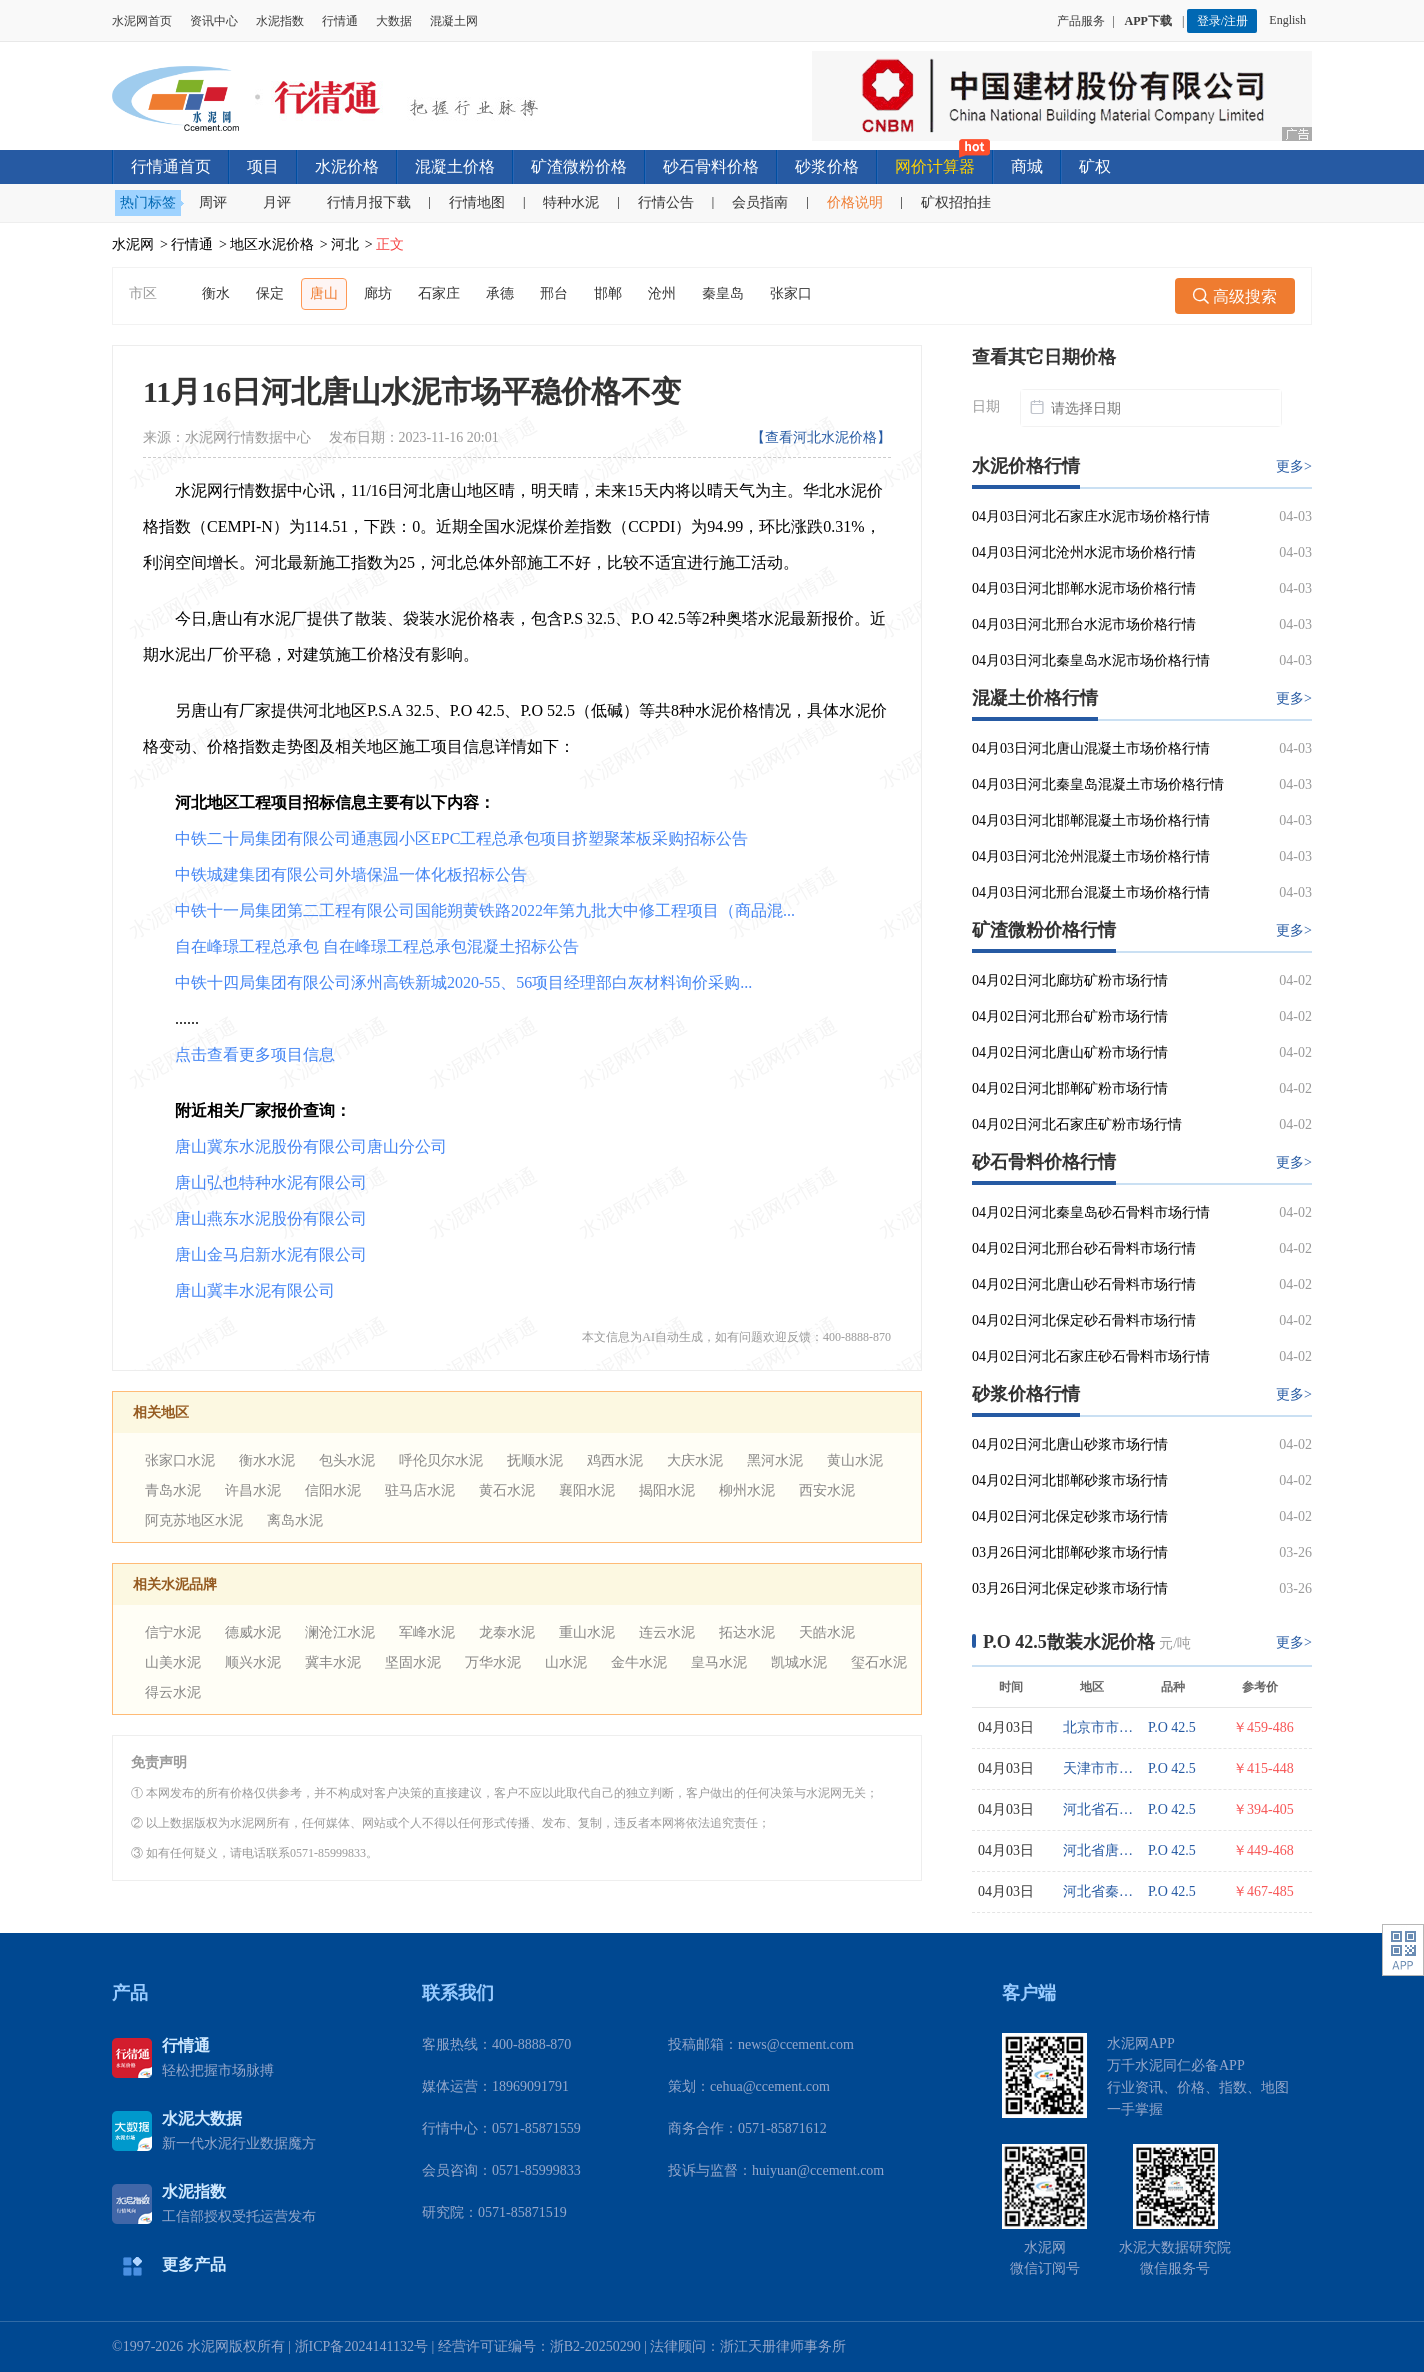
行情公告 (666, 202)
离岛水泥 (295, 1520)
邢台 (554, 293)
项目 (263, 166)
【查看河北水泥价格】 (821, 437)
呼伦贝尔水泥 (441, 1460)
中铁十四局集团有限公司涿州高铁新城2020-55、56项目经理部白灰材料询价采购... (463, 982)
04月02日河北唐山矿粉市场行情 (1070, 1052)
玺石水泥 (879, 1662)
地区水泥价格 (272, 244)
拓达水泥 (747, 1632)
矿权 (1095, 166)
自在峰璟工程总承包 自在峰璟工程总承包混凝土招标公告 (377, 946)
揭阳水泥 (667, 1490)
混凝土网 (454, 21)
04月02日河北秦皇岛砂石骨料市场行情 (1091, 1212)
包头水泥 (347, 1460)
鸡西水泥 (615, 1460)
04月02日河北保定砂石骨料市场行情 (1084, 1320)
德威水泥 (253, 1632)
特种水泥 (571, 202)
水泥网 (133, 244)
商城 (1027, 166)
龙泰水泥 (507, 1632)
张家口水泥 (180, 1460)
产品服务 (1081, 21)
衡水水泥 (267, 1460)
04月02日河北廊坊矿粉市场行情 (1070, 980)
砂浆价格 (827, 166)
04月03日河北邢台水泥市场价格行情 (1084, 624)
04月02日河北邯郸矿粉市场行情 (1070, 1088)
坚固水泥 (413, 1662)
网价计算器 (935, 166)
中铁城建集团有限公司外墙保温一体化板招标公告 (351, 874)
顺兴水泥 (253, 1662)
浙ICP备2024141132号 (361, 2346)
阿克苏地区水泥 (194, 1520)
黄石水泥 (507, 1490)
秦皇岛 (723, 293)
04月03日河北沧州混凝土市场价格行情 (1091, 856)
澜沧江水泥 (340, 1632)
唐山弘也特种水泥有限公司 (271, 1182)
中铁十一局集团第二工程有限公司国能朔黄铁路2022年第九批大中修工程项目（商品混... (485, 910)
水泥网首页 (142, 21)
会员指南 (760, 202)
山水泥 (566, 1662)
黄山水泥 (855, 1460)
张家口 (791, 293)
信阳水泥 (333, 1490)
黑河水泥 (775, 1460)
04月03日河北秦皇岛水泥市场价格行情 (1091, 660)
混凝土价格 (455, 166)
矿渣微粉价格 (579, 166)
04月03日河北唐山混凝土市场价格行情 (1091, 748)
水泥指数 (280, 21)
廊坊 (378, 293)
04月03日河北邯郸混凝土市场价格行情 (1091, 820)
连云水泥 (667, 1632)
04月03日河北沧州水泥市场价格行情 (1084, 552)
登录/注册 (1222, 21)
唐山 (324, 293)
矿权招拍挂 (956, 202)
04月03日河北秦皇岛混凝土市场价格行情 (1098, 784)
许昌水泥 (253, 1490)
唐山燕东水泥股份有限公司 (271, 1218)
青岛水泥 (173, 1490)
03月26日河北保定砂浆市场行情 (1070, 1588)
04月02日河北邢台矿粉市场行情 (1070, 1016)
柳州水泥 (747, 1490)
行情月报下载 (369, 202)
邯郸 (608, 293)
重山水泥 (587, 1632)
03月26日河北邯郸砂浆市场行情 (1070, 1552)
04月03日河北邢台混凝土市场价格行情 (1091, 892)
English (1290, 20)
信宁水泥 (173, 1632)
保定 (270, 293)
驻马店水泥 (420, 1490)
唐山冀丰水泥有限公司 (255, 1290)
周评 (213, 202)
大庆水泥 (695, 1460)
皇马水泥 (719, 1662)
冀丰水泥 (333, 1662)
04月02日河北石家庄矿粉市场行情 (1077, 1124)
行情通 (340, 21)
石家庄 (439, 293)
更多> (1294, 466)
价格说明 (855, 202)
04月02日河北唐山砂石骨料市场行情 (1084, 1284)
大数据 (394, 21)
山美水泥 (173, 1662)
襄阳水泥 (587, 1490)
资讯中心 (214, 21)
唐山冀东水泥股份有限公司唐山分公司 (311, 1146)
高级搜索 (1235, 296)
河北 (345, 244)
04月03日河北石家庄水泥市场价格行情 (1091, 516)
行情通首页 (171, 166)
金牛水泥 (639, 1662)
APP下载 (1150, 21)
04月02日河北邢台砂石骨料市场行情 (1084, 1248)
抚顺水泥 (535, 1460)
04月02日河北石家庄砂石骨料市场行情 (1091, 1356)
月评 (277, 202)
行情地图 (477, 202)
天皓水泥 (827, 1632)
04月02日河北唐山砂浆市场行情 (1070, 1444)
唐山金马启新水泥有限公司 (271, 1254)
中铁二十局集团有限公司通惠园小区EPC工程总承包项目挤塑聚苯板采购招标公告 (461, 838)
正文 (390, 244)
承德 (500, 293)
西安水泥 (827, 1490)
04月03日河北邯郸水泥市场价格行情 (1084, 588)
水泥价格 (347, 166)
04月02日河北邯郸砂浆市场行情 (1070, 1480)
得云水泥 (173, 1692)
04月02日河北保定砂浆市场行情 (1070, 1516)
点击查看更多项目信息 (255, 1054)
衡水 (216, 293)
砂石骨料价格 (711, 166)
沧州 (662, 293)
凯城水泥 (799, 1662)
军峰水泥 (427, 1632)
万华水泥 (493, 1662)
